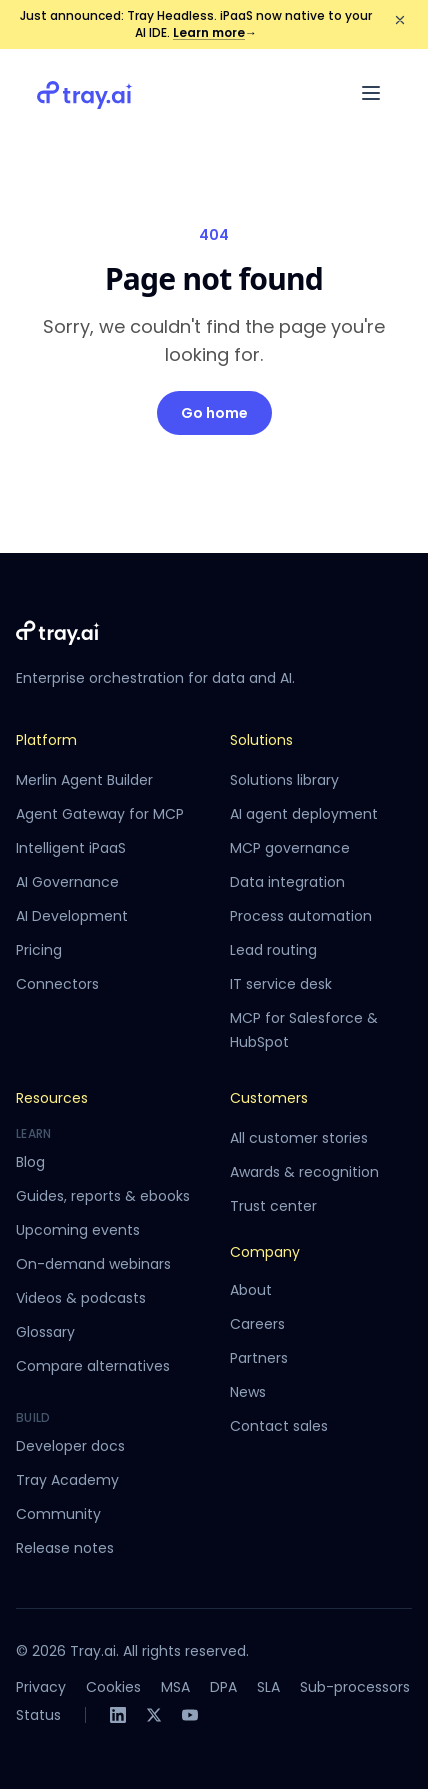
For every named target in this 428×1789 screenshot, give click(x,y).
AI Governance (67, 882)
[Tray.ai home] (85, 93)
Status (38, 1715)
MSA (175, 1687)
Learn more (215, 32)
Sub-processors (355, 1687)
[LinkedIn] (118, 1715)
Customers (269, 1098)
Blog (30, 1162)
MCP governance (290, 848)
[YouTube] (190, 1715)
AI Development (72, 916)
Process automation (301, 916)
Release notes (65, 1548)
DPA (223, 1687)
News (248, 1392)
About (251, 1290)
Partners (259, 1358)
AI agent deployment (304, 814)
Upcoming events (78, 1230)
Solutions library (284, 780)
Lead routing (273, 950)
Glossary (45, 1332)
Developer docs (70, 1446)
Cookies (113, 1687)
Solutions (261, 740)
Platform (46, 740)
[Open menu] (371, 93)
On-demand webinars (93, 1264)
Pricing (39, 950)
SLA (268, 1687)
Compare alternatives (93, 1366)
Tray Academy (67, 1480)
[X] (154, 1715)
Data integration (287, 882)
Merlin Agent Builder (84, 780)
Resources (52, 1098)
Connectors (57, 984)
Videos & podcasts (81, 1298)
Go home (214, 413)
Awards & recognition (304, 1172)
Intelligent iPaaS (71, 848)
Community (58, 1514)
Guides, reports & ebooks (103, 1196)
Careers (257, 1324)
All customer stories (299, 1138)
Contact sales (279, 1426)
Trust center (273, 1206)
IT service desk (281, 984)
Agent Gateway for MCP (100, 814)
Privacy (41, 1687)
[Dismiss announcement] (400, 20)
